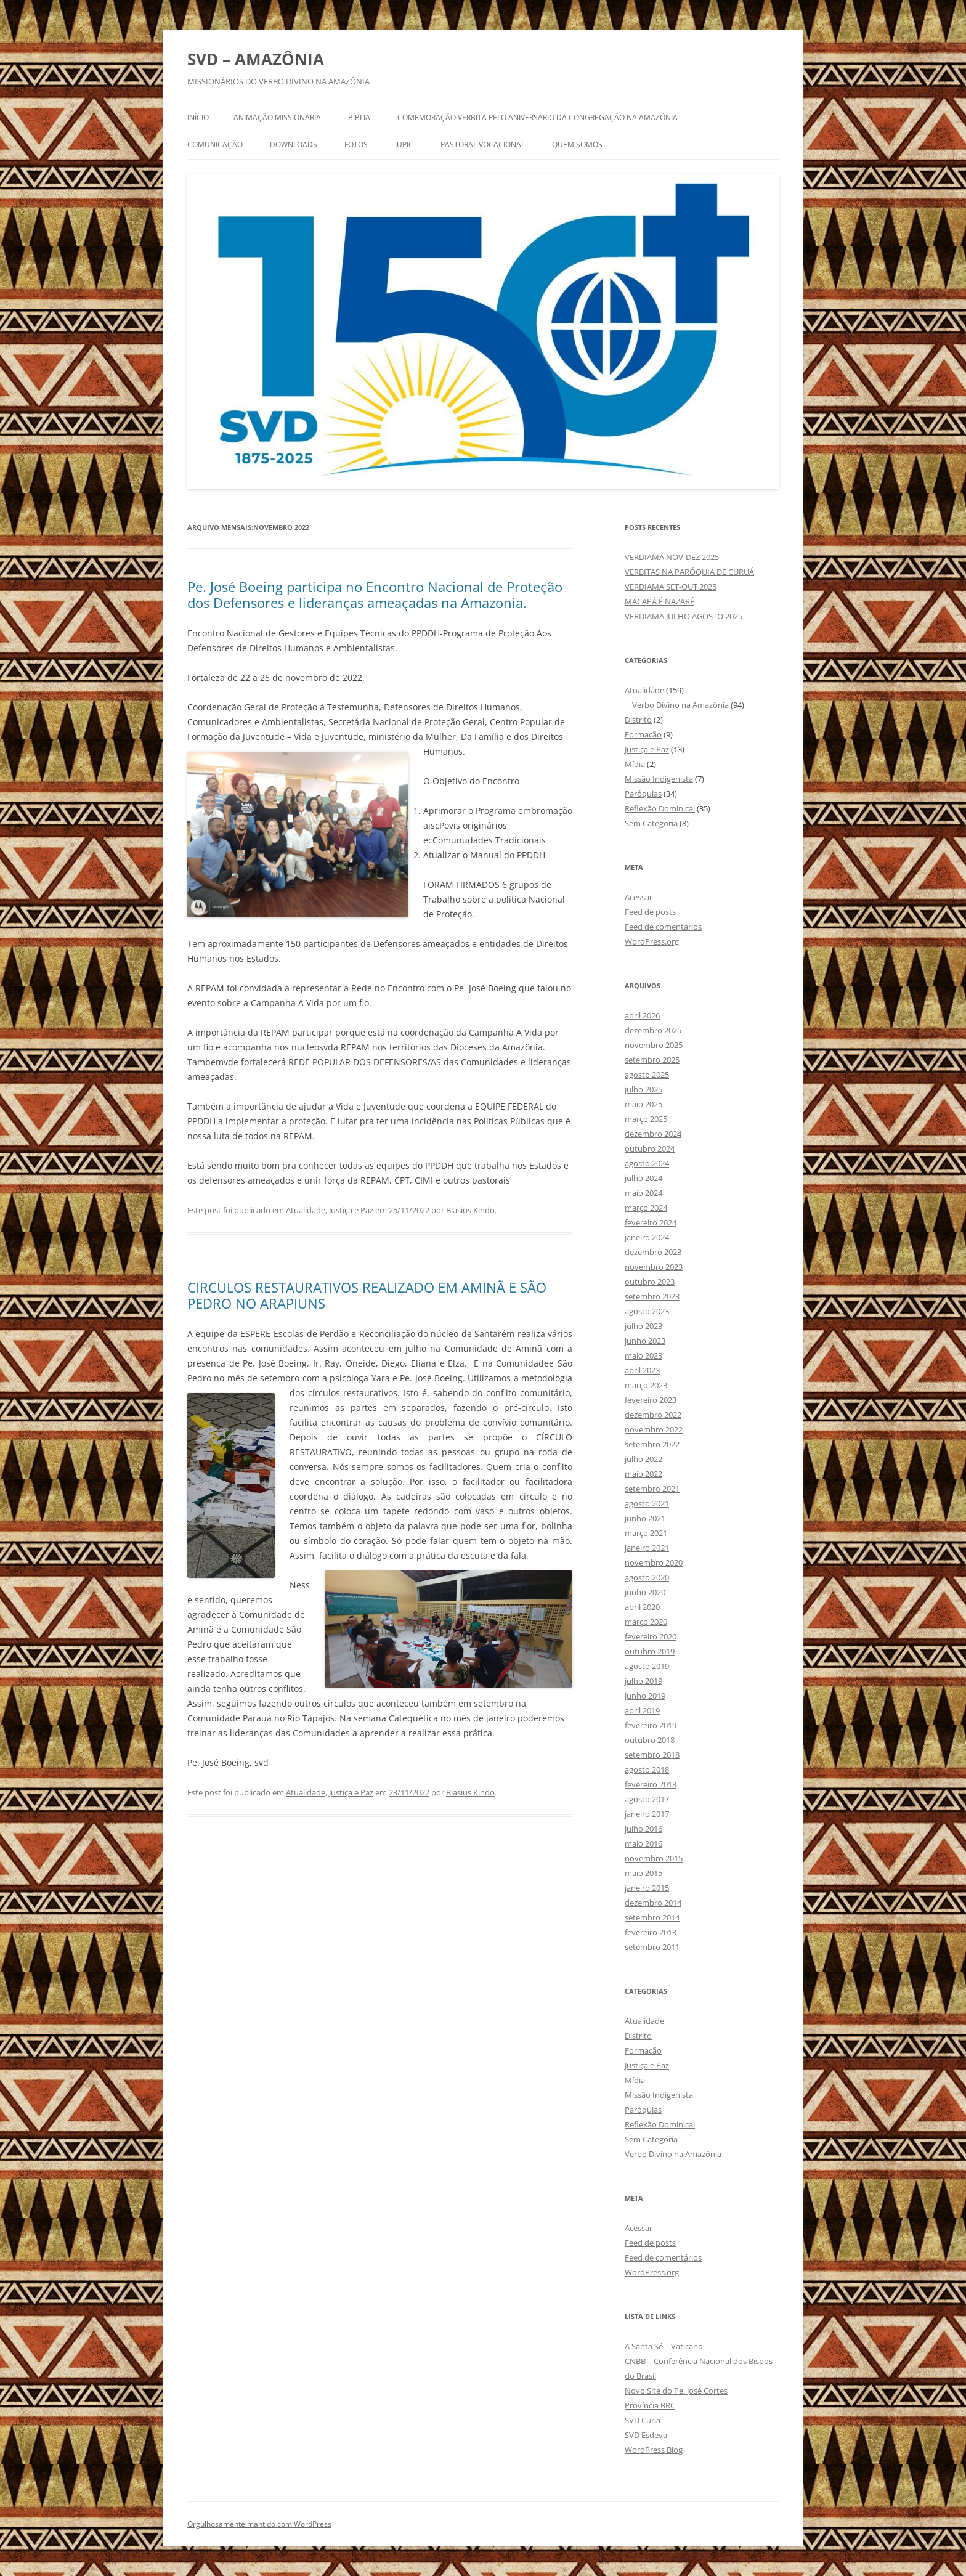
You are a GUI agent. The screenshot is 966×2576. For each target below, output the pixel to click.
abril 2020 (642, 1606)
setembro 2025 (652, 1059)
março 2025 (646, 1118)
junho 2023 (645, 1340)
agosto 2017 (647, 1799)
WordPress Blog (654, 2449)
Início (198, 117)
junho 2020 (645, 1592)
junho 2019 (645, 1695)
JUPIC (404, 144)
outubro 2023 (650, 1281)
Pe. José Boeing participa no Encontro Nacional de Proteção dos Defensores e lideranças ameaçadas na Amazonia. (374, 594)
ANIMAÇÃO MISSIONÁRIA (277, 117)
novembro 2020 (654, 1562)
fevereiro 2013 (650, 1932)
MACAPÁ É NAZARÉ (659, 601)
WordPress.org (652, 941)
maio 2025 (643, 1104)
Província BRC (650, 2405)
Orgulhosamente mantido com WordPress (259, 2524)
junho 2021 (645, 1518)
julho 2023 (643, 1325)
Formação (643, 734)
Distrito (638, 719)
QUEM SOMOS (577, 144)
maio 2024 (643, 1192)
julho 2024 (643, 1178)
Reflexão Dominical (660, 808)
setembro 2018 (652, 1754)
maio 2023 (643, 1355)
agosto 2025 (647, 1074)
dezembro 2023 (653, 1252)
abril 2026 (642, 1015)
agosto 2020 (647, 1577)
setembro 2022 (652, 1444)
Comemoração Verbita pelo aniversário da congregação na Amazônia (537, 117)
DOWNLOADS (293, 144)
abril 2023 (642, 1370)
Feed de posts (650, 911)
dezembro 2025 (653, 1030)
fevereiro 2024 (650, 1222)
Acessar (638, 897)
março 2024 (646, 1207)
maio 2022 (643, 1473)
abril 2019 (642, 1710)
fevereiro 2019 (650, 1725)
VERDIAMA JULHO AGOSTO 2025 (683, 616)
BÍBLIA (359, 117)
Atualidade (305, 1210)
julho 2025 (643, 1089)
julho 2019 (643, 1680)
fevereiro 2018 (650, 1784)
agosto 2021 (647, 1503)
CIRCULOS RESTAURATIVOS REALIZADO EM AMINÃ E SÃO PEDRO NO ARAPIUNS (366, 1295)
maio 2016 (643, 1843)
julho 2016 (643, 1828)
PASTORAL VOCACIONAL (482, 144)
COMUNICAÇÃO (215, 144)
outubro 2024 (650, 1148)
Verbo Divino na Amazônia (680, 704)
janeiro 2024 (647, 1237)
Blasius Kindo (470, 1210)
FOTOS (356, 144)
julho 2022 (643, 1459)
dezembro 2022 (653, 1414)
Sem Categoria (651, 823)
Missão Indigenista (659, 778)
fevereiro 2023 (650, 1399)
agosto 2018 (647, 1769)
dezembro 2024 (653, 1133)
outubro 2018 (650, 1739)
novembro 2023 (654, 1266)
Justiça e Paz (351, 1210)
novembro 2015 (654, 1858)
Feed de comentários (663, 926)
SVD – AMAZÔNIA (255, 59)
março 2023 (646, 1385)
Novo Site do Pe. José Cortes (676, 2390)
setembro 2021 (652, 1488)
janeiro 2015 (647, 1887)
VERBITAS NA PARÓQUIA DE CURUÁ (689, 571)
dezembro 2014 (653, 1902)
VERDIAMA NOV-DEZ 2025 (672, 557)
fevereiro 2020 (650, 1636)
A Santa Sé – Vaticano (664, 2346)
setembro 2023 (652, 1296)
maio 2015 (643, 1873)
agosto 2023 (647, 1311)
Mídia (635, 764)
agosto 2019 (647, 1666)
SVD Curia (642, 2420)
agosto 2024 (647, 1163)
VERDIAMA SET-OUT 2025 (670, 586)
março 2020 (646, 1621)
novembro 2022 (654, 1429)
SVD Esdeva (646, 2434)
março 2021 (646, 1532)
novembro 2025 (654, 1044)
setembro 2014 (652, 1917)
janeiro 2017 (647, 1813)
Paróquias (643, 793)
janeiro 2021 (647, 1547)
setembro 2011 (652, 1946)
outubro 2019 (650, 1651)
